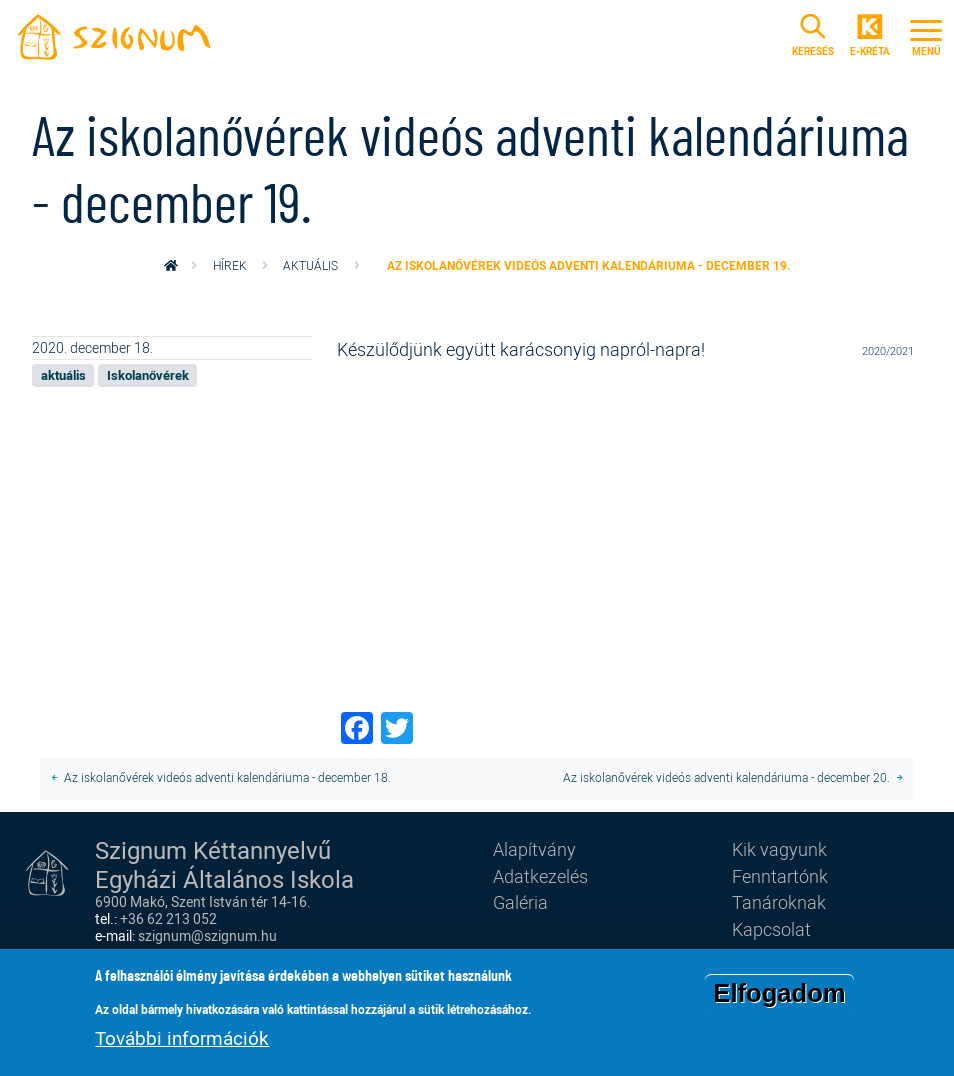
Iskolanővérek (148, 375)
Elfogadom (779, 993)
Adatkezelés (540, 876)
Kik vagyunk (779, 849)
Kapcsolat (771, 929)
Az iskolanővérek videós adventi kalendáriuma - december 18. (227, 777)
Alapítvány (534, 849)
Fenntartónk (780, 876)
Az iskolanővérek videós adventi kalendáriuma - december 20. (726, 777)
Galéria (520, 902)
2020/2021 (888, 351)
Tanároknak (779, 902)
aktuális (310, 265)
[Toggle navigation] (926, 35)
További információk (182, 1038)
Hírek (230, 265)
